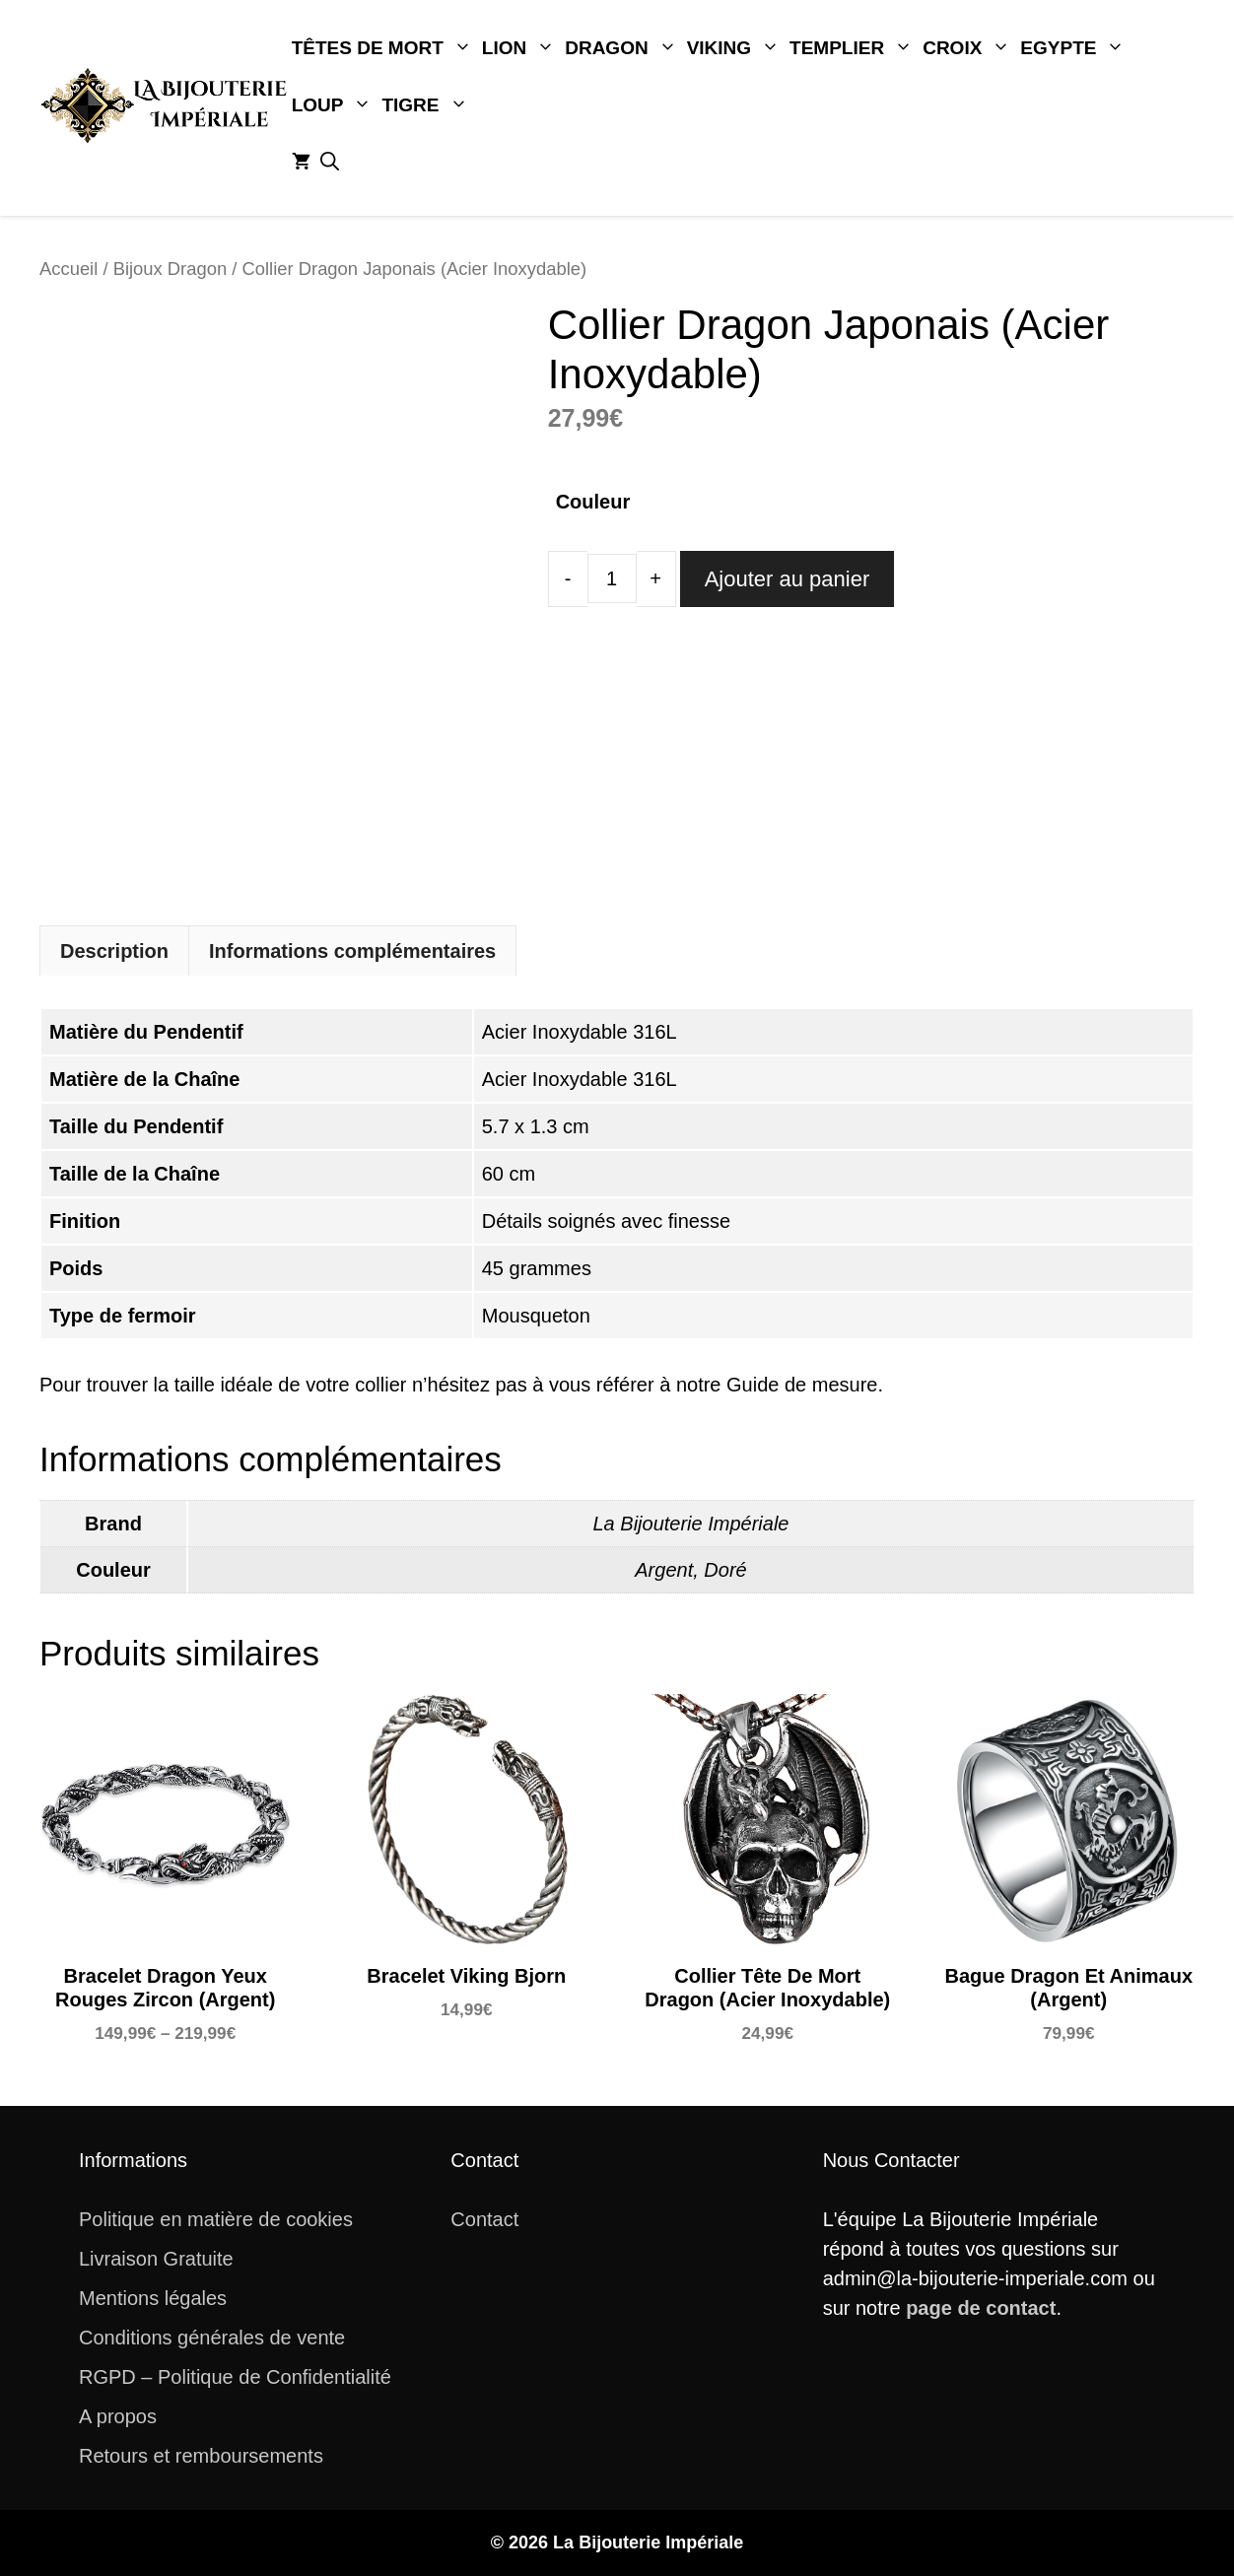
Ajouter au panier (787, 579)
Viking (736, 48)
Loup (334, 105)
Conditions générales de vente (212, 2337)
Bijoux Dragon (170, 268)
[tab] (114, 950)
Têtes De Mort (384, 48)
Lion (521, 48)
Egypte (1075, 48)
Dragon (623, 48)
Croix (969, 48)
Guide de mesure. (804, 1384)
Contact (484, 2219)
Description (114, 951)
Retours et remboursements (201, 2456)
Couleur (593, 501)
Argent (664, 1570)
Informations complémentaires (352, 951)
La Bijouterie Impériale (691, 1523)
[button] (329, 162)
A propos (118, 2416)
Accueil (68, 268)
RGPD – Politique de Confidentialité (235, 2377)
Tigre (426, 105)
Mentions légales (153, 2298)
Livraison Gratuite (156, 2259)
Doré (725, 1570)
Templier (853, 48)
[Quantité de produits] (612, 578)
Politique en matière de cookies (216, 2219)
